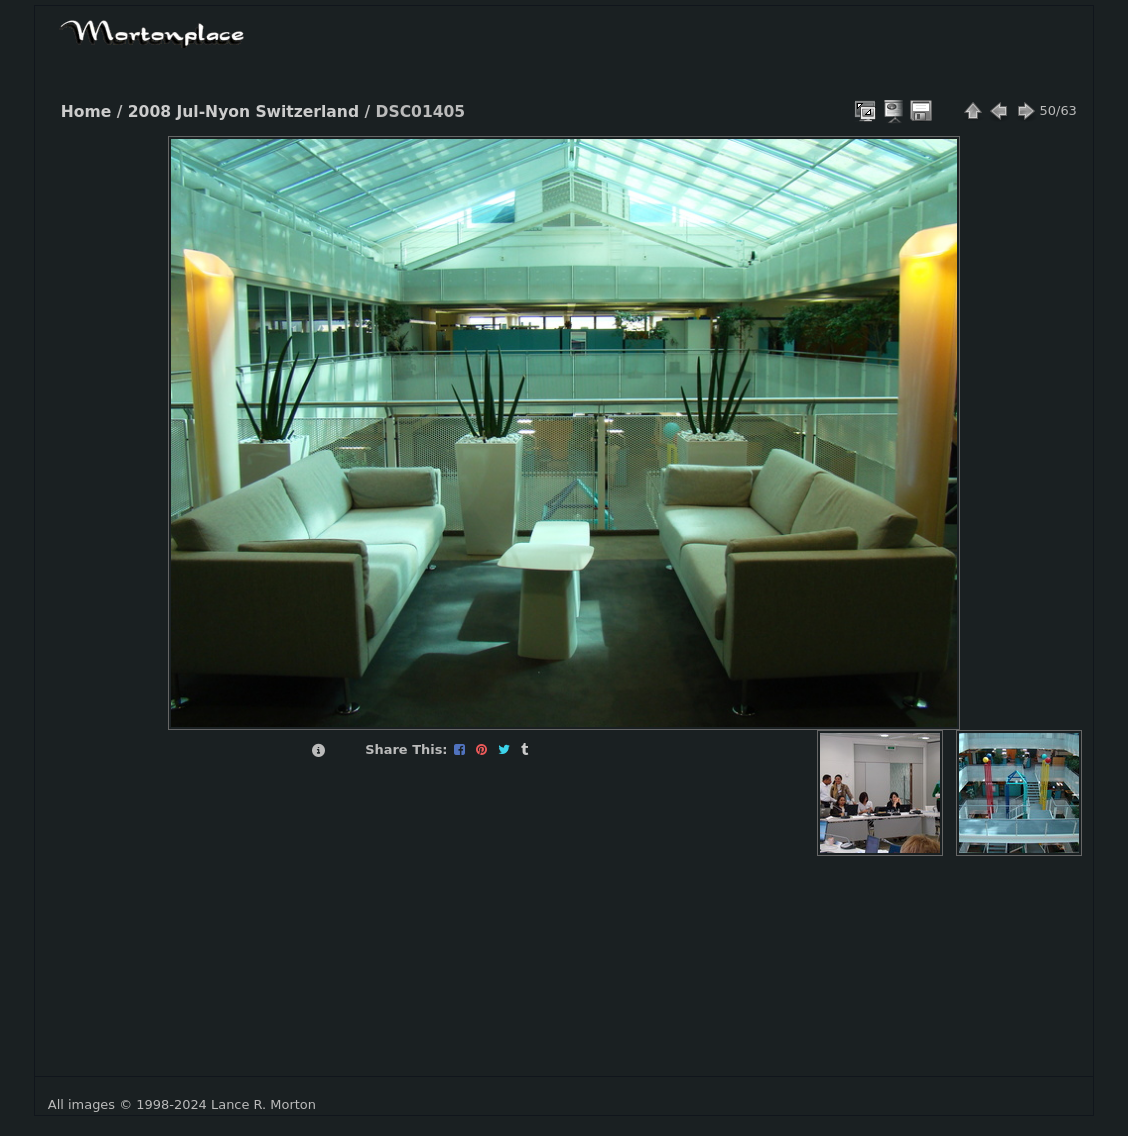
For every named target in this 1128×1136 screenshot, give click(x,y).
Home (86, 112)
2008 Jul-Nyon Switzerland (243, 112)
